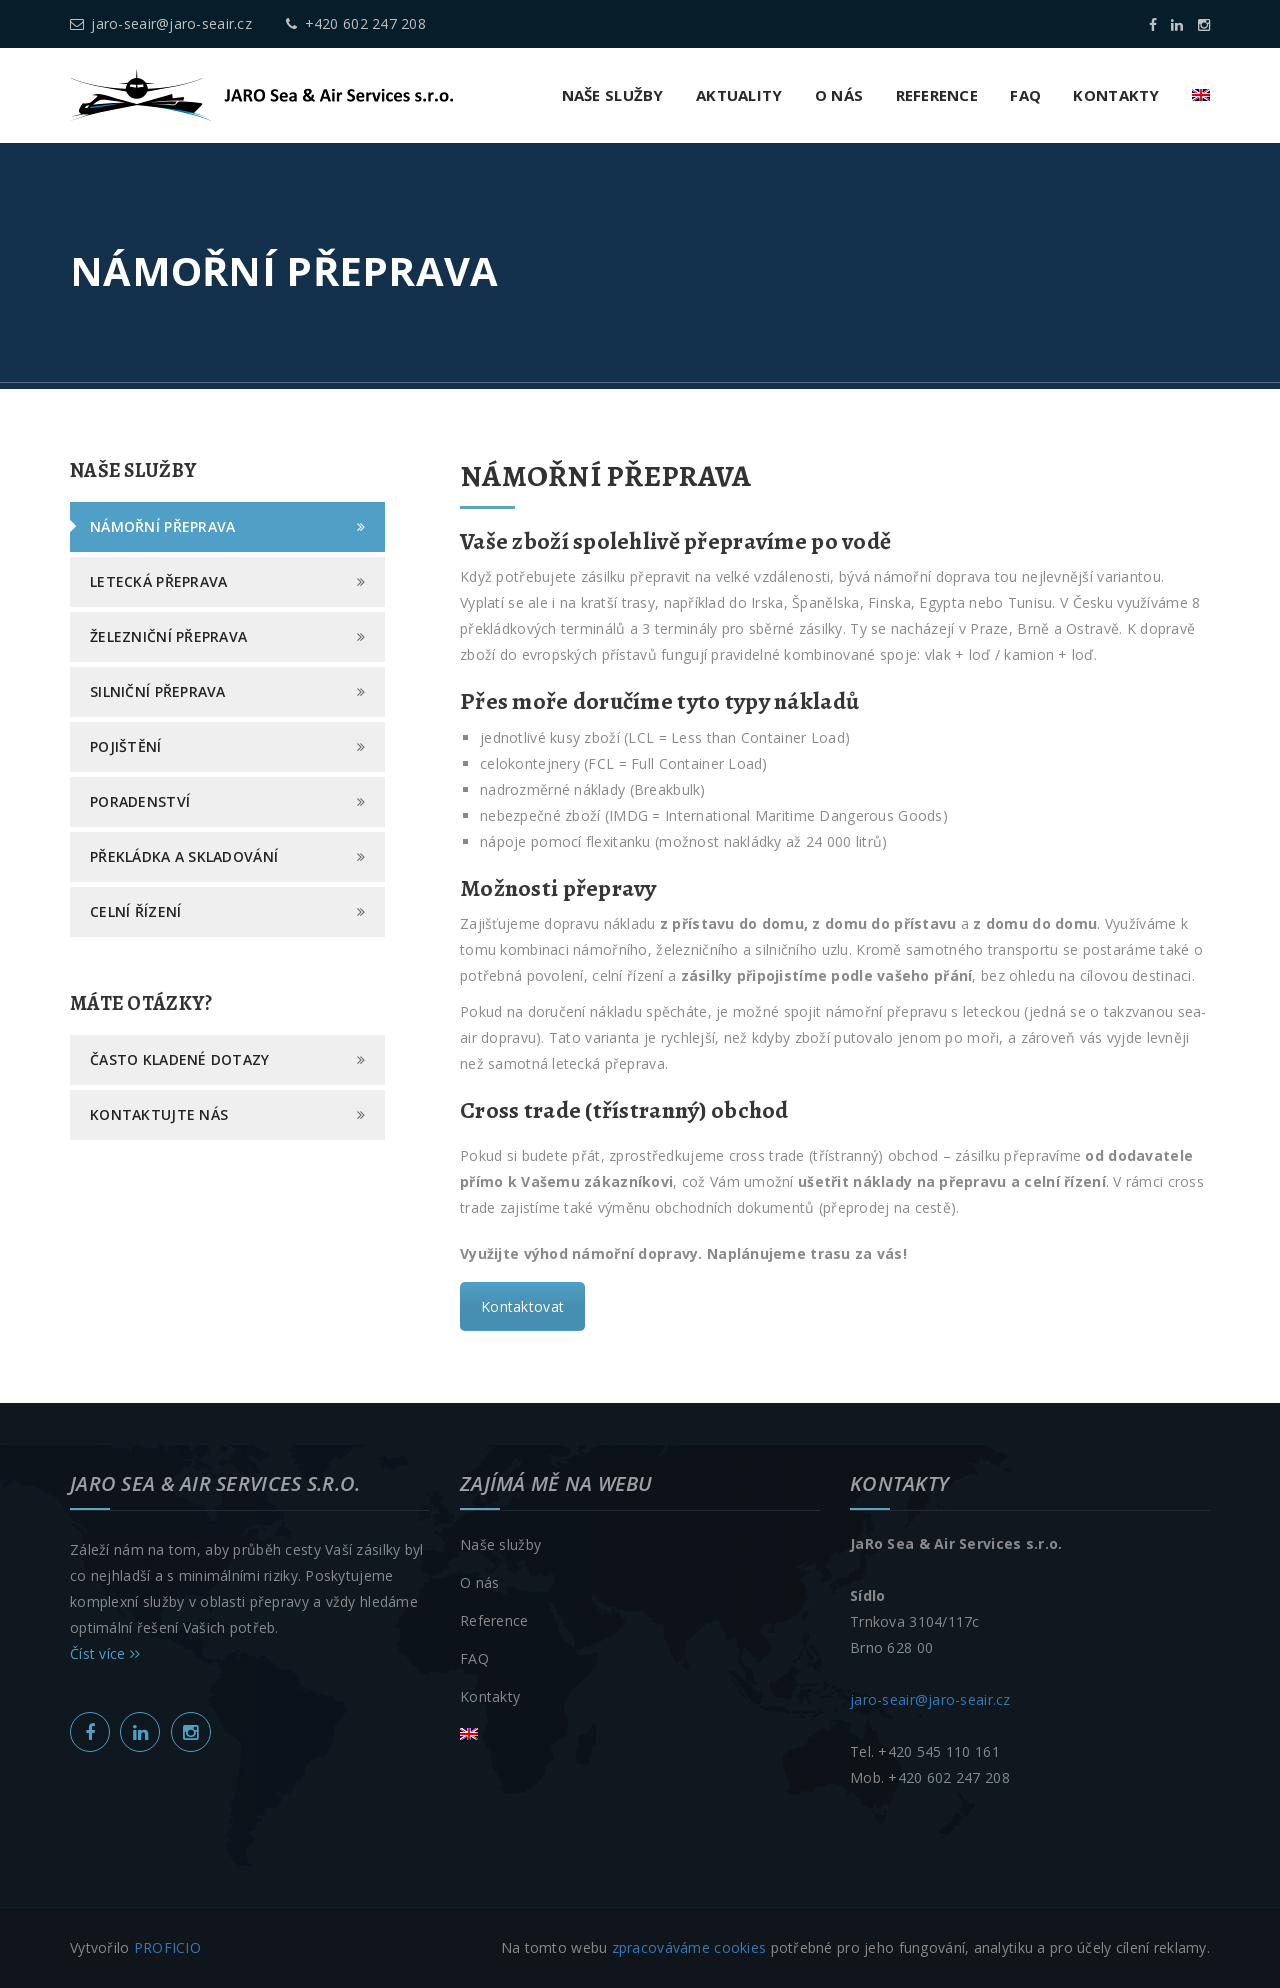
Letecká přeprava (158, 581)
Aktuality (739, 95)
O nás (839, 95)
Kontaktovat (522, 1306)
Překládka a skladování (184, 856)
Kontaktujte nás (159, 1114)
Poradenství (140, 801)
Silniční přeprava (158, 691)
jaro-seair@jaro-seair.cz (161, 23)
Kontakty (1116, 95)
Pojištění (126, 746)
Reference (937, 95)
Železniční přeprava (168, 636)
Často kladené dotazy (180, 1059)
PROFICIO (167, 1947)
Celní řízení (135, 911)
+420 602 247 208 (356, 23)
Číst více (105, 1653)
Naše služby (613, 95)
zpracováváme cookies (689, 1947)
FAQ (1025, 95)
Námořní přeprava (162, 526)
